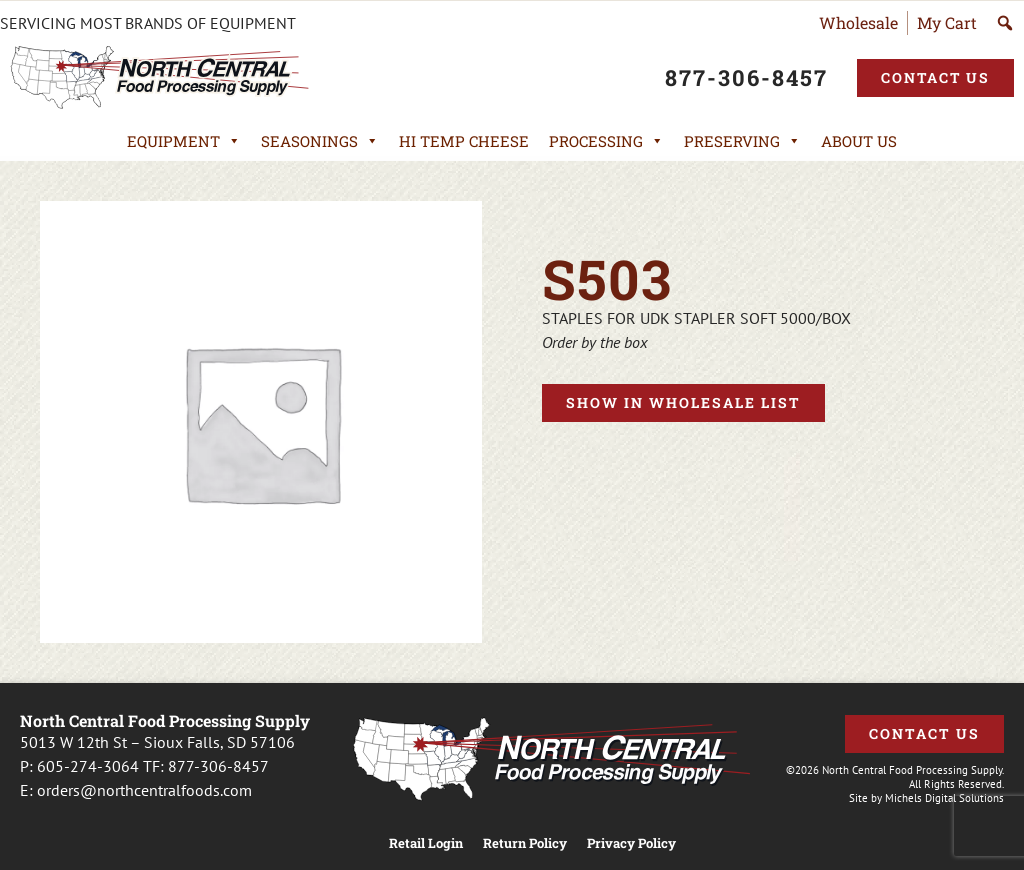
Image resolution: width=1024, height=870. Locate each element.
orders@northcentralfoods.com (144, 790)
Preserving (742, 141)
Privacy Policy (631, 843)
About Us (859, 141)
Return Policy (525, 843)
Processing (606, 141)
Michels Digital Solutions (944, 798)
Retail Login (426, 843)
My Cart (947, 22)
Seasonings (320, 141)
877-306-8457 (218, 766)
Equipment (184, 141)
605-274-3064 (88, 766)
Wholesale (858, 22)
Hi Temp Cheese (464, 141)
